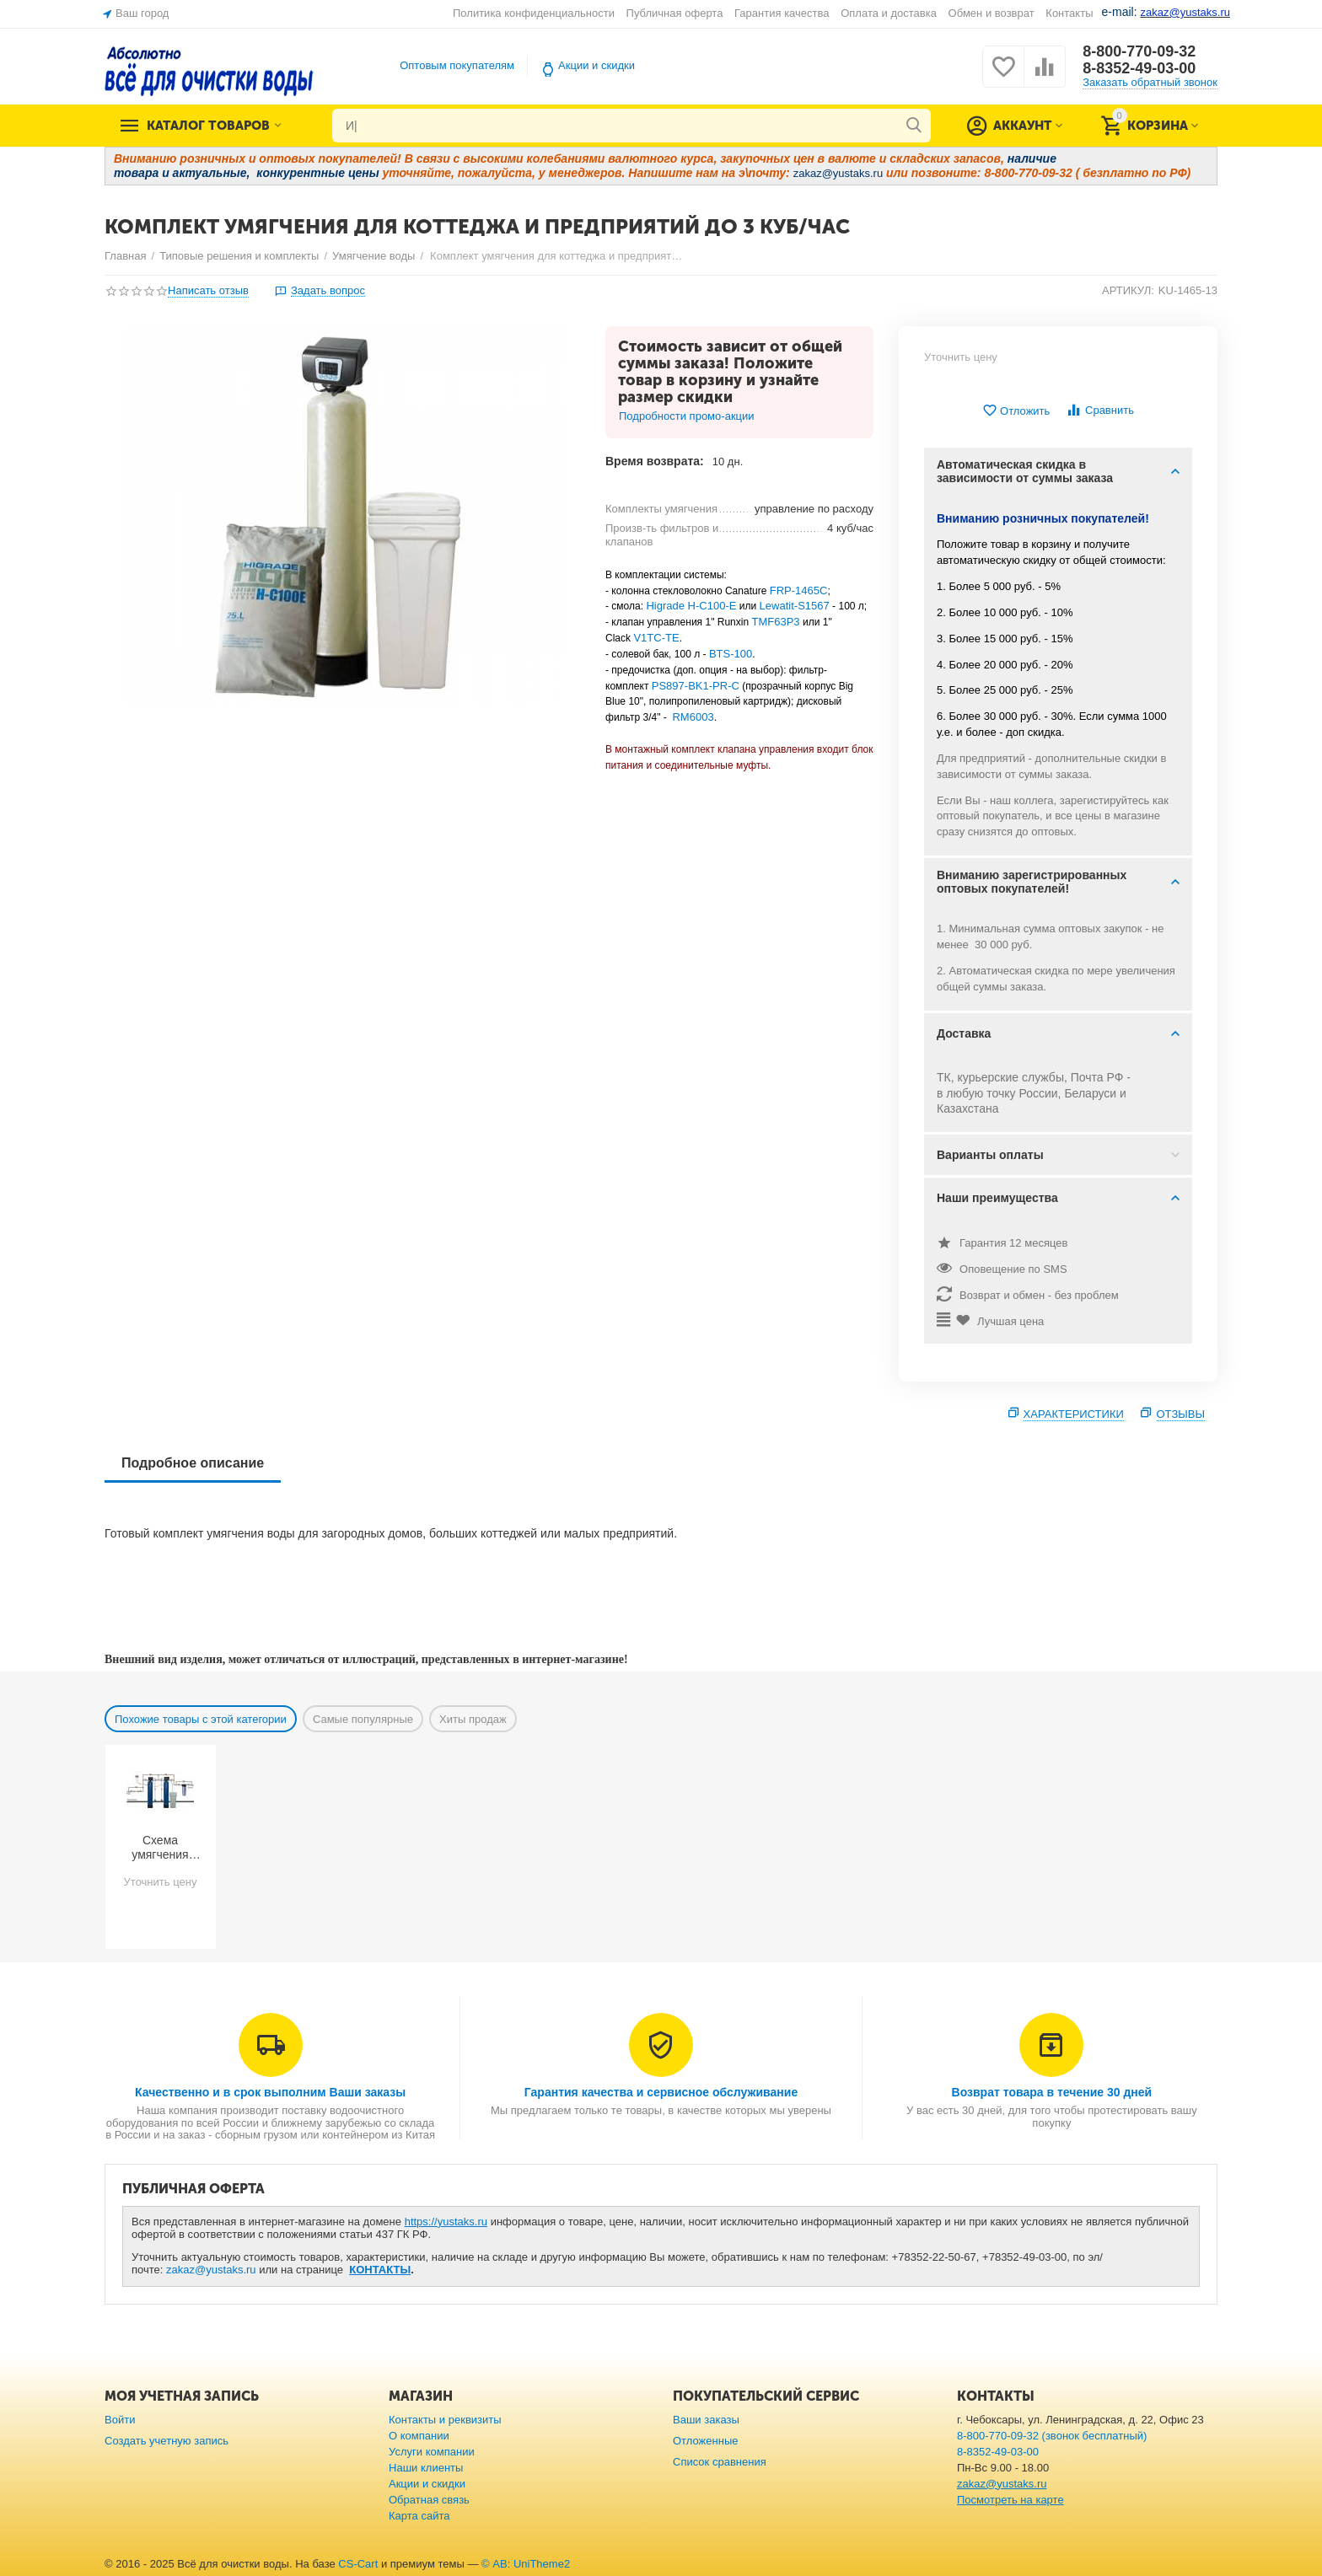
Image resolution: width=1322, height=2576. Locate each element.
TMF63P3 (775, 621)
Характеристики (1074, 1414)
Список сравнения (719, 2461)
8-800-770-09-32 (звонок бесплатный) (1052, 2435)
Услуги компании (432, 2451)
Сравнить (1100, 410)
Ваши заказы (706, 2419)
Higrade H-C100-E (691, 605)
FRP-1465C (799, 590)
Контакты (1069, 13)
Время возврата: (654, 461)
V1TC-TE (656, 637)
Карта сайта (419, 2515)
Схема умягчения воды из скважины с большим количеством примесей (160, 1847)
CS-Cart (358, 2563)
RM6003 (692, 717)
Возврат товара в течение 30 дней (1052, 2092)
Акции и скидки (596, 65)
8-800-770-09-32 (1139, 51)
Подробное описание (192, 1463)
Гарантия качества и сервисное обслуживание (661, 2092)
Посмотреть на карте (1010, 2499)
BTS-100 (730, 653)
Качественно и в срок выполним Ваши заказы (270, 2092)
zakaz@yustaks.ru (211, 2269)
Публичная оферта (674, 13)
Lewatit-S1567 (795, 605)
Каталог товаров (208, 125)
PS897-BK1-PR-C (695, 685)
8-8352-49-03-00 (1139, 68)
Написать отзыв (208, 291)
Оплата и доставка (889, 13)
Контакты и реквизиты (445, 2419)
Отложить (1016, 411)
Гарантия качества (782, 13)
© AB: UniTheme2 (525, 2563)
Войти (120, 2419)
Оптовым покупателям (457, 65)
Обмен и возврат (991, 13)
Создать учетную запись (166, 2440)
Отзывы (1181, 1414)
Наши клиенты (426, 2467)
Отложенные (706, 2440)
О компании (419, 2435)
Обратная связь (429, 2499)
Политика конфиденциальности (534, 13)
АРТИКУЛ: (1128, 290)
